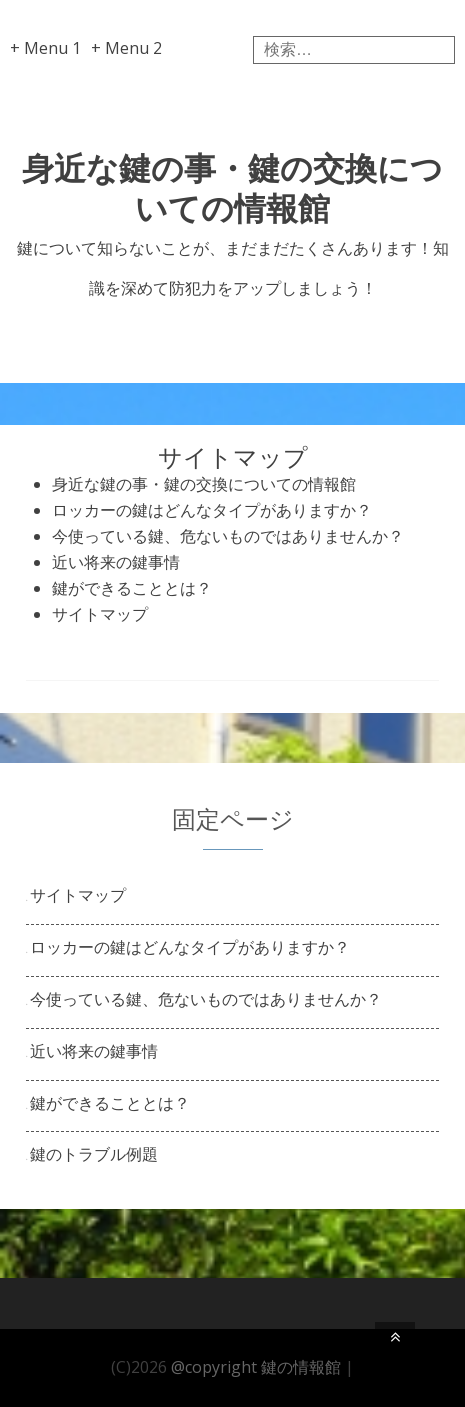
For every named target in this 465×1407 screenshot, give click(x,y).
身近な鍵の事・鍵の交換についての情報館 (232, 187)
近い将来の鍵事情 (116, 562)
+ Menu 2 (126, 48)
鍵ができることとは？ (132, 588)
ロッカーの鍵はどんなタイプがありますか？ (212, 510)
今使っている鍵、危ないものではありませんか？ (228, 536)
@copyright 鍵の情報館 (256, 1367)
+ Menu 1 (45, 48)
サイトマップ (100, 614)
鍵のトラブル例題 (94, 1154)
